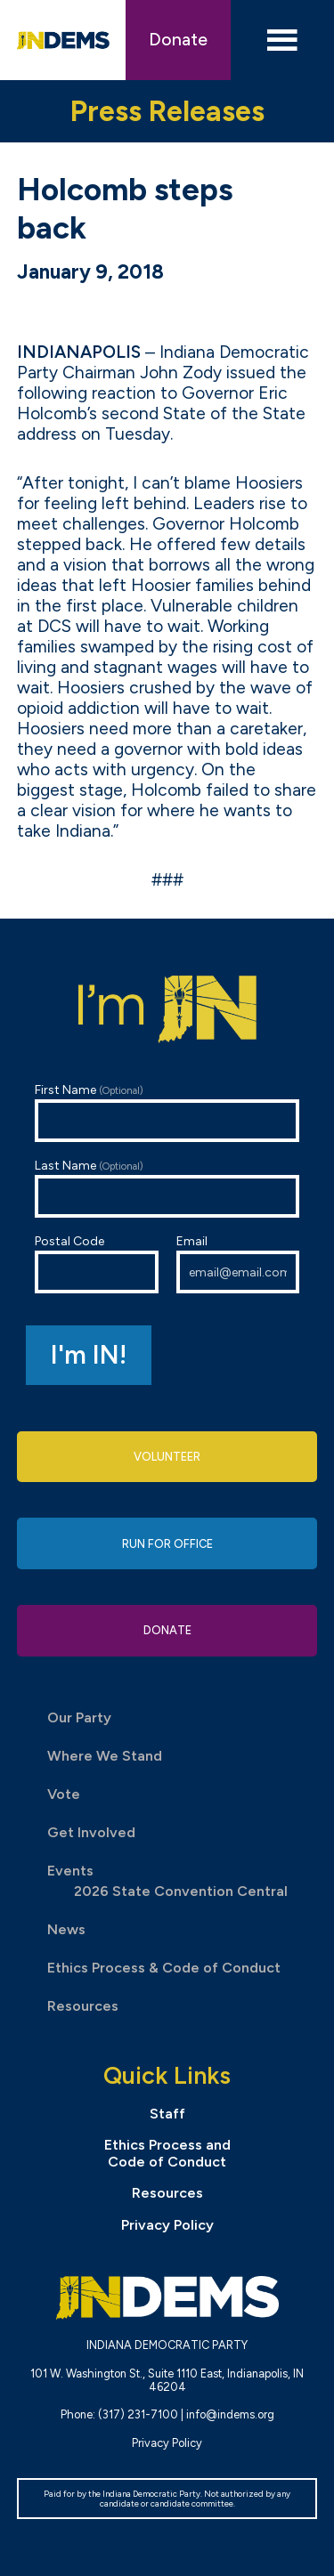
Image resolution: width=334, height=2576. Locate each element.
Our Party (79, 1717)
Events (70, 1870)
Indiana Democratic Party (63, 40)
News (66, 1929)
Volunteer (167, 1456)
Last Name (167, 1188)
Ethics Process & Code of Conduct (164, 1967)
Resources (82, 2005)
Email (238, 1263)
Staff (167, 2113)
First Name (167, 1112)
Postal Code (97, 1263)
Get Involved (91, 1832)
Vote (63, 1794)
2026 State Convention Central (181, 1891)
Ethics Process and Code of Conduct (167, 2153)
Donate (178, 39)
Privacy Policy (167, 2224)
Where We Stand (104, 1755)
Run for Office (167, 1544)
